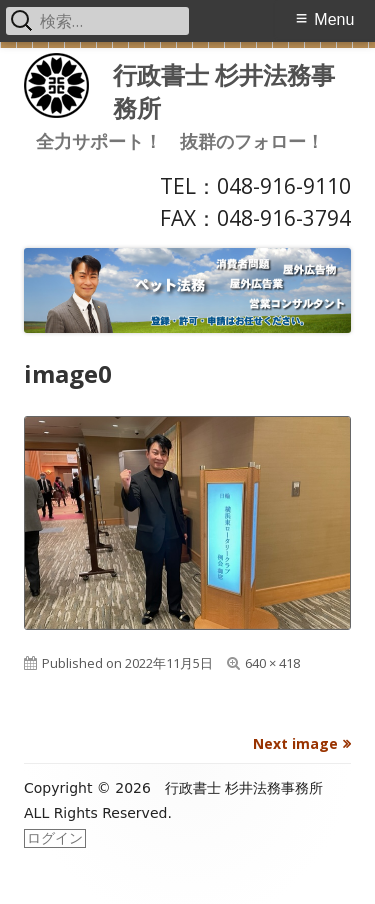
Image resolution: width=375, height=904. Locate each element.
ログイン (55, 838)
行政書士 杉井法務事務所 (224, 91)
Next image (295, 743)
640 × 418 (272, 663)
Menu (334, 19)
